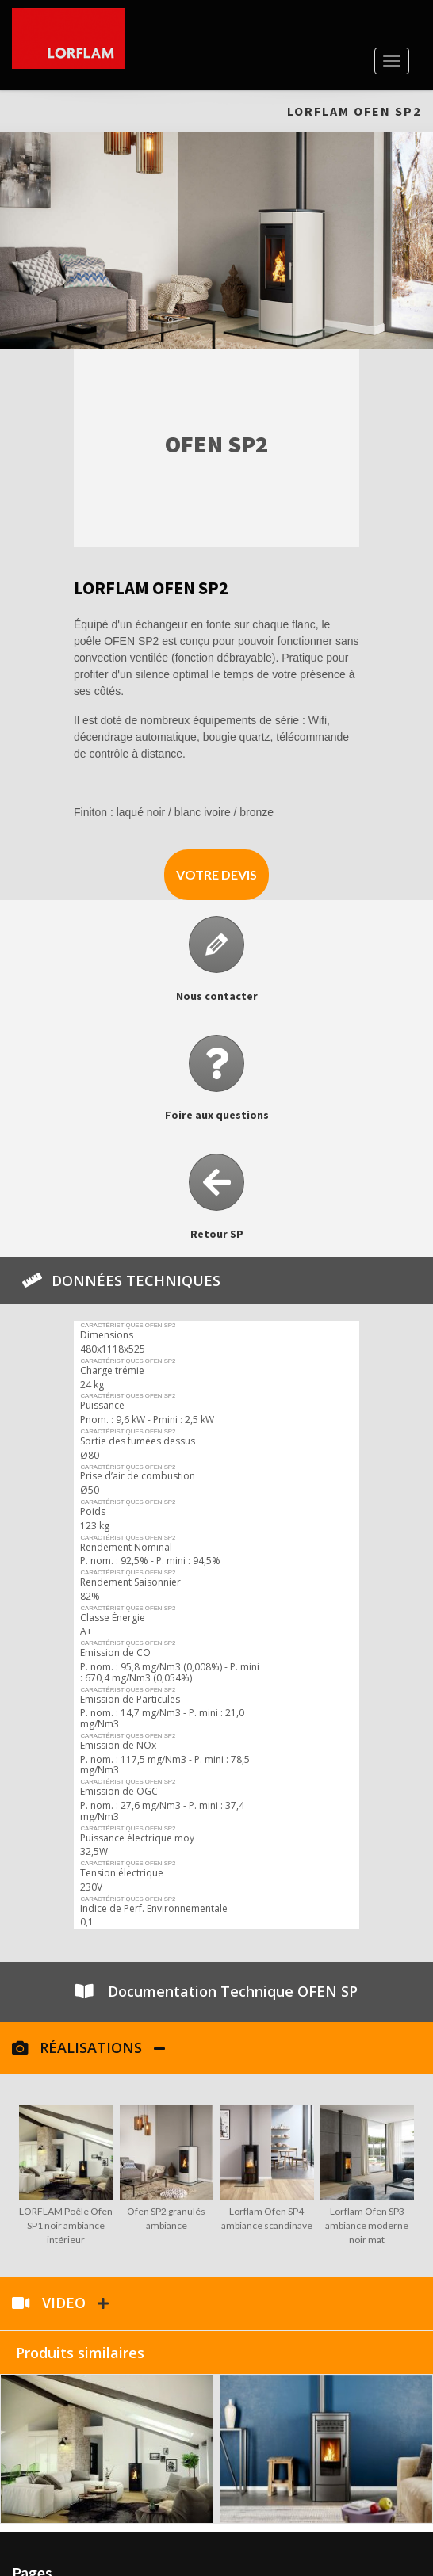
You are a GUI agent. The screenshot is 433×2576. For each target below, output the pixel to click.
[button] (216, 874)
